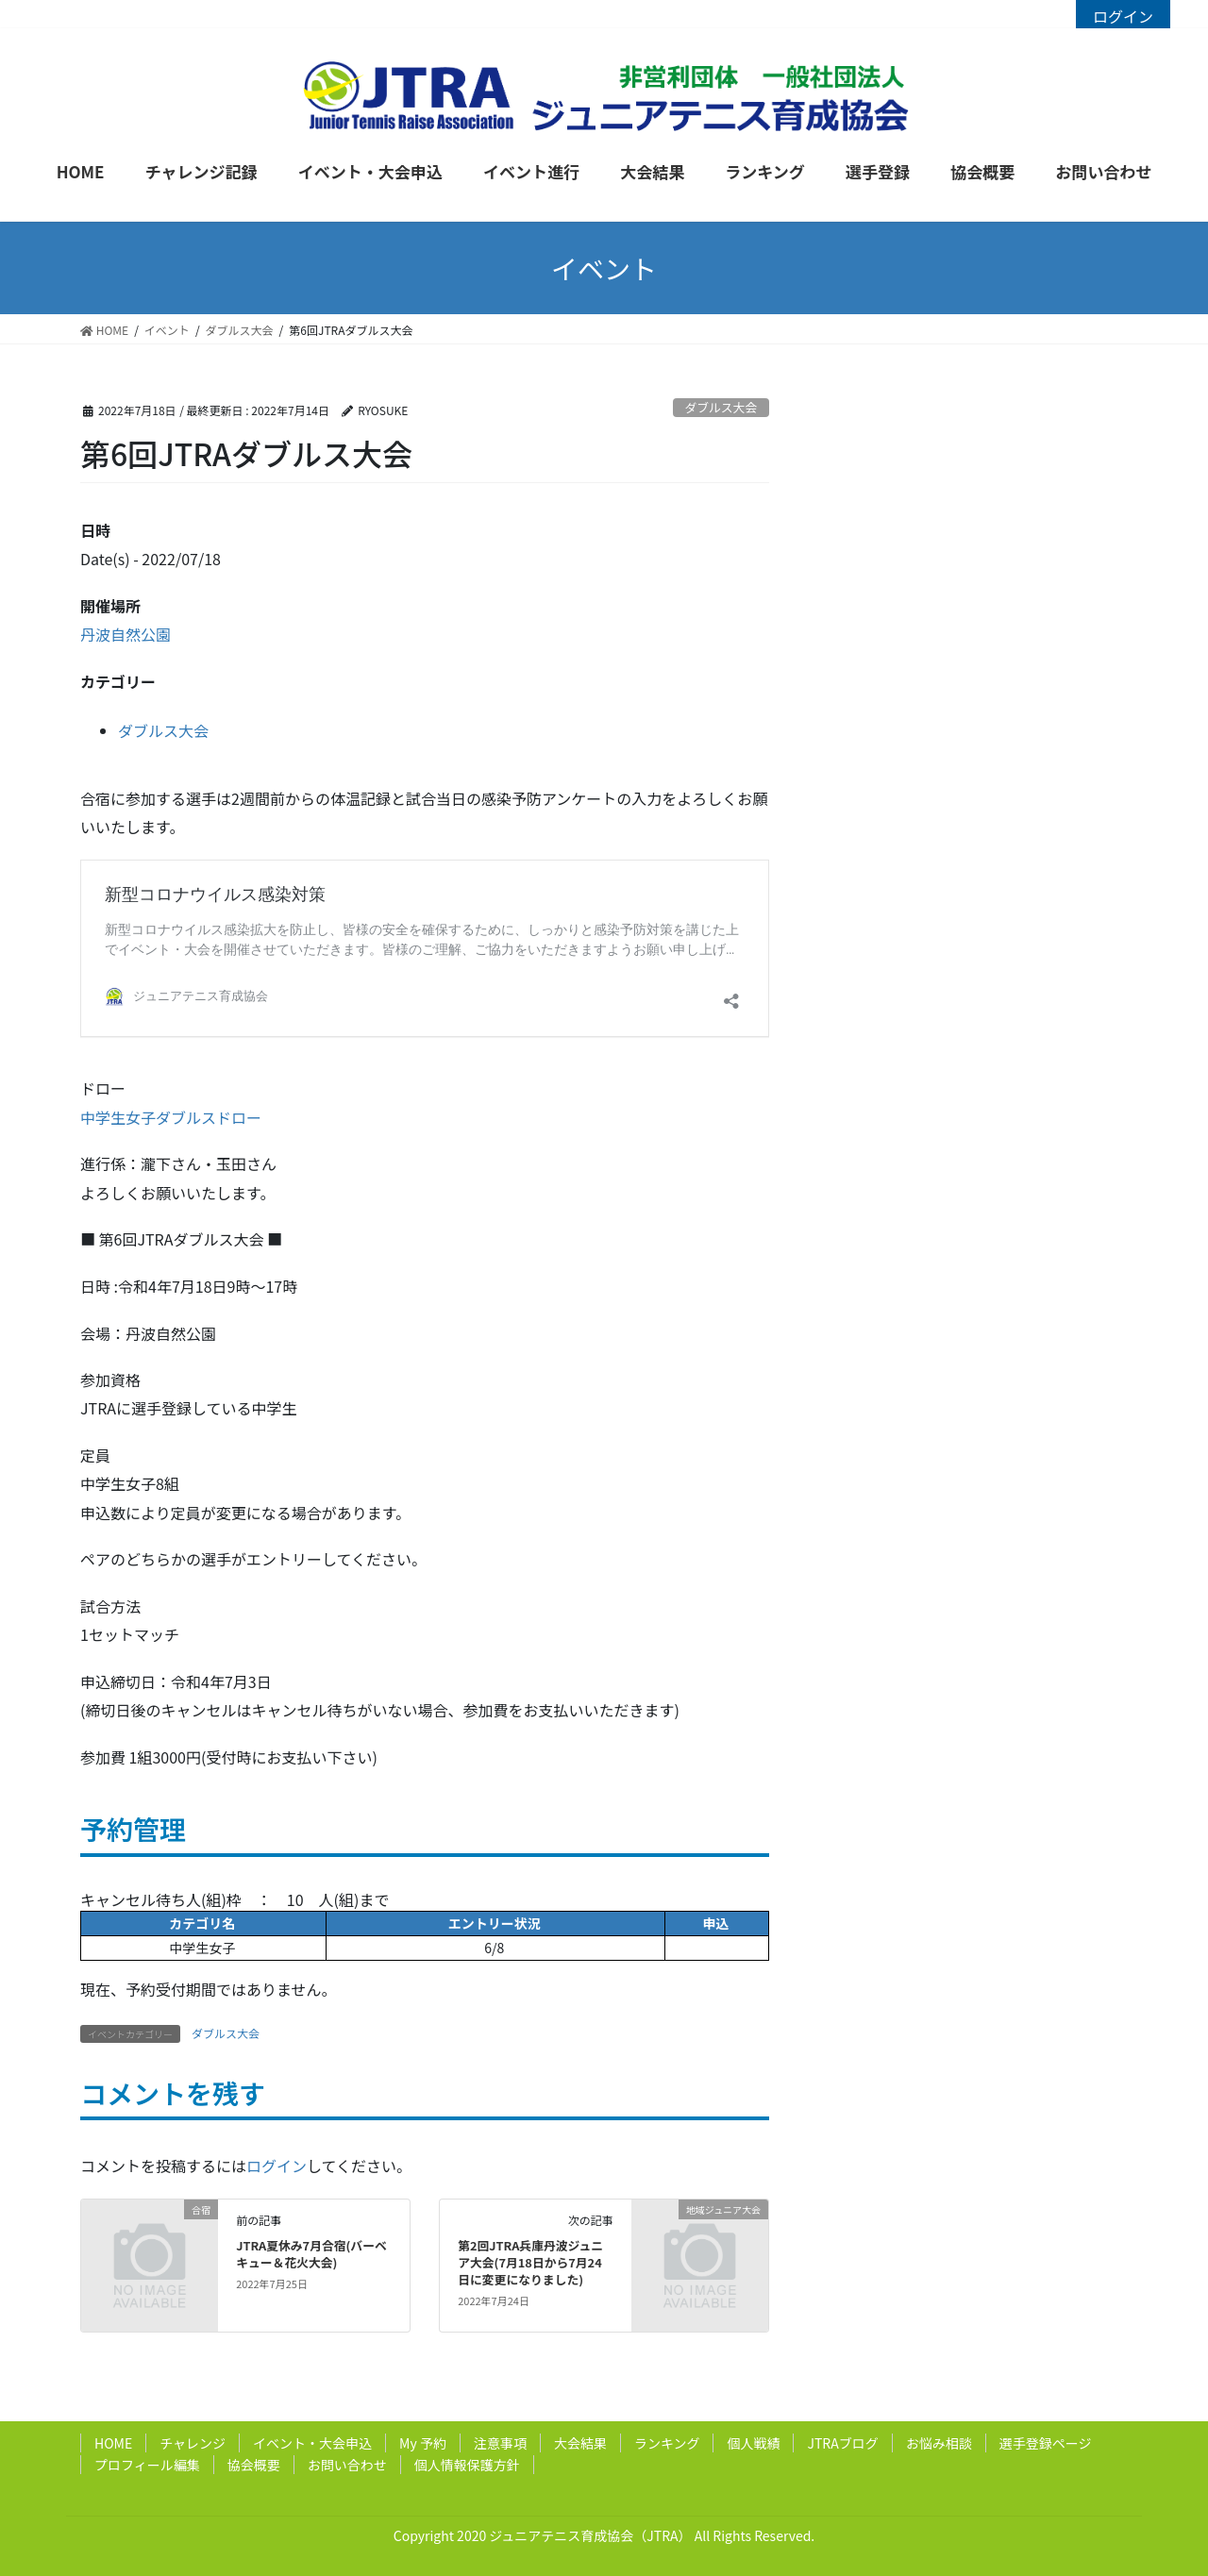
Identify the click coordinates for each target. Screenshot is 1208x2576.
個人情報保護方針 (467, 2464)
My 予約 (422, 2443)
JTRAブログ (842, 2443)
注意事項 (500, 2443)
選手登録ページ (1045, 2443)
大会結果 (580, 2443)
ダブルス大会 (720, 407)
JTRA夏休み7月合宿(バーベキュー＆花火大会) (311, 2253)
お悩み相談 (939, 2443)
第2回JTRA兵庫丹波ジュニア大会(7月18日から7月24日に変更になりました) (530, 2262)
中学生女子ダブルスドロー (170, 1117)
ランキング (667, 2443)
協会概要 (253, 2464)
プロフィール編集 (147, 2464)
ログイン (1123, 16)
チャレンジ (192, 2443)
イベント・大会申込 (312, 2443)
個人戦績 (753, 2443)
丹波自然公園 (125, 634)
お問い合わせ (347, 2464)
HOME (113, 2443)
